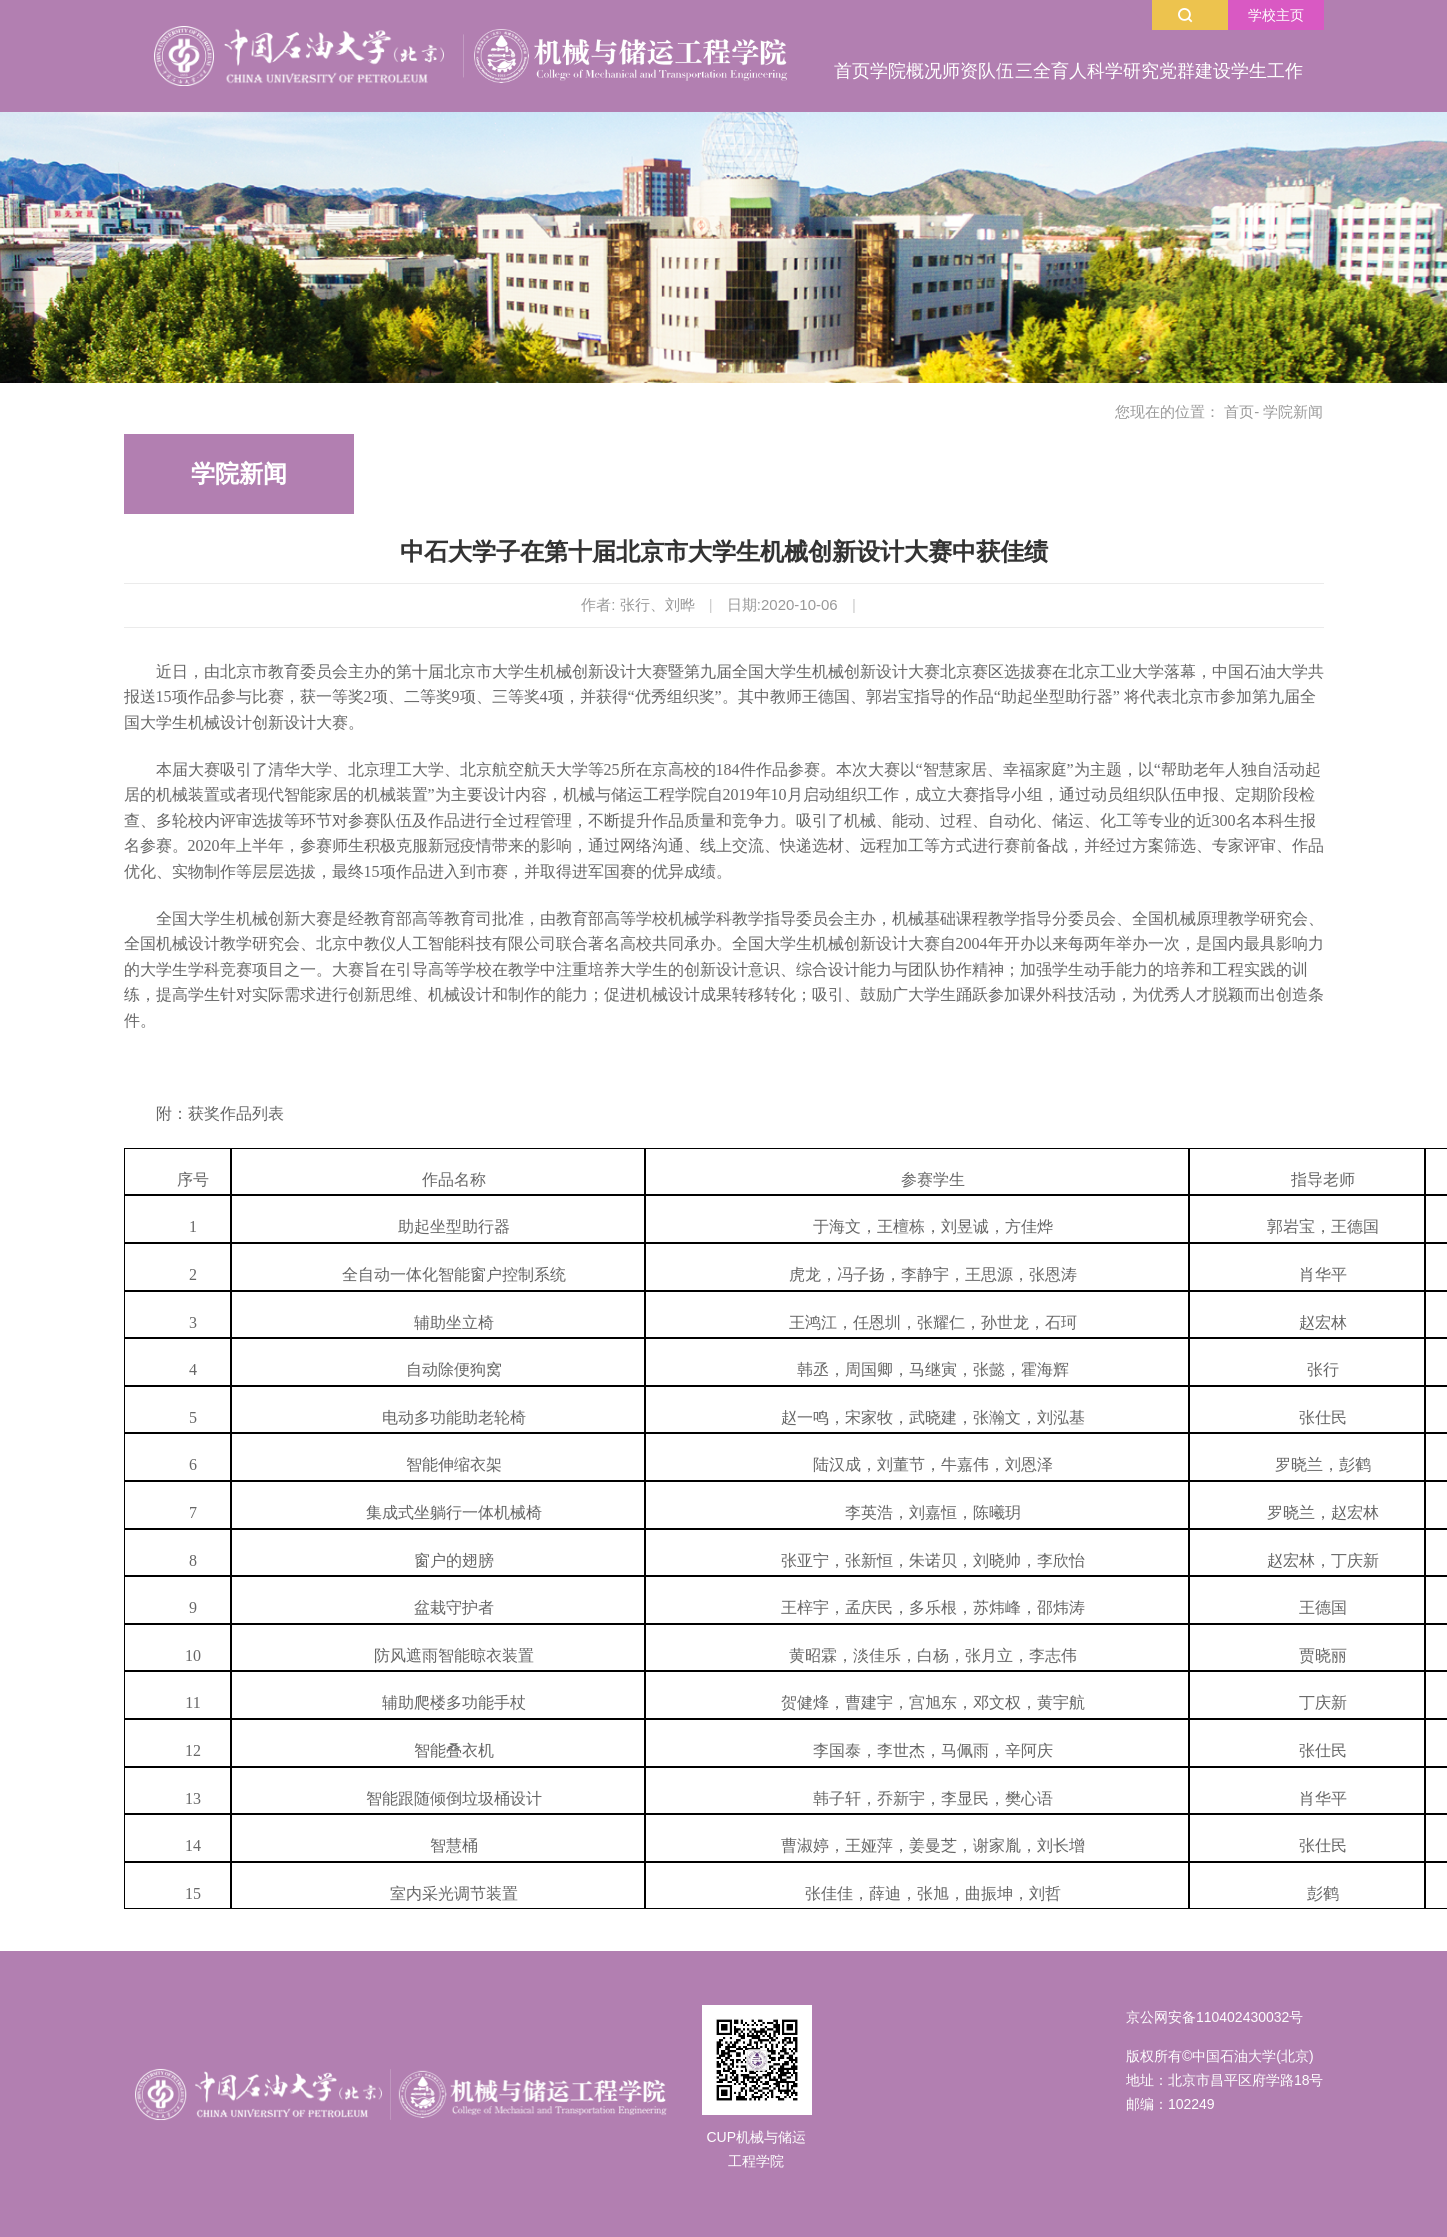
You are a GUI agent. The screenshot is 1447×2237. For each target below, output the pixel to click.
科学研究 (1123, 71)
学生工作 (1267, 71)
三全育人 (1051, 71)
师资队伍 (978, 71)
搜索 (1185, 15)
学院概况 (906, 71)
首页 (852, 71)
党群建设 (1195, 71)
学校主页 (1276, 15)
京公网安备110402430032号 (1214, 2017)
